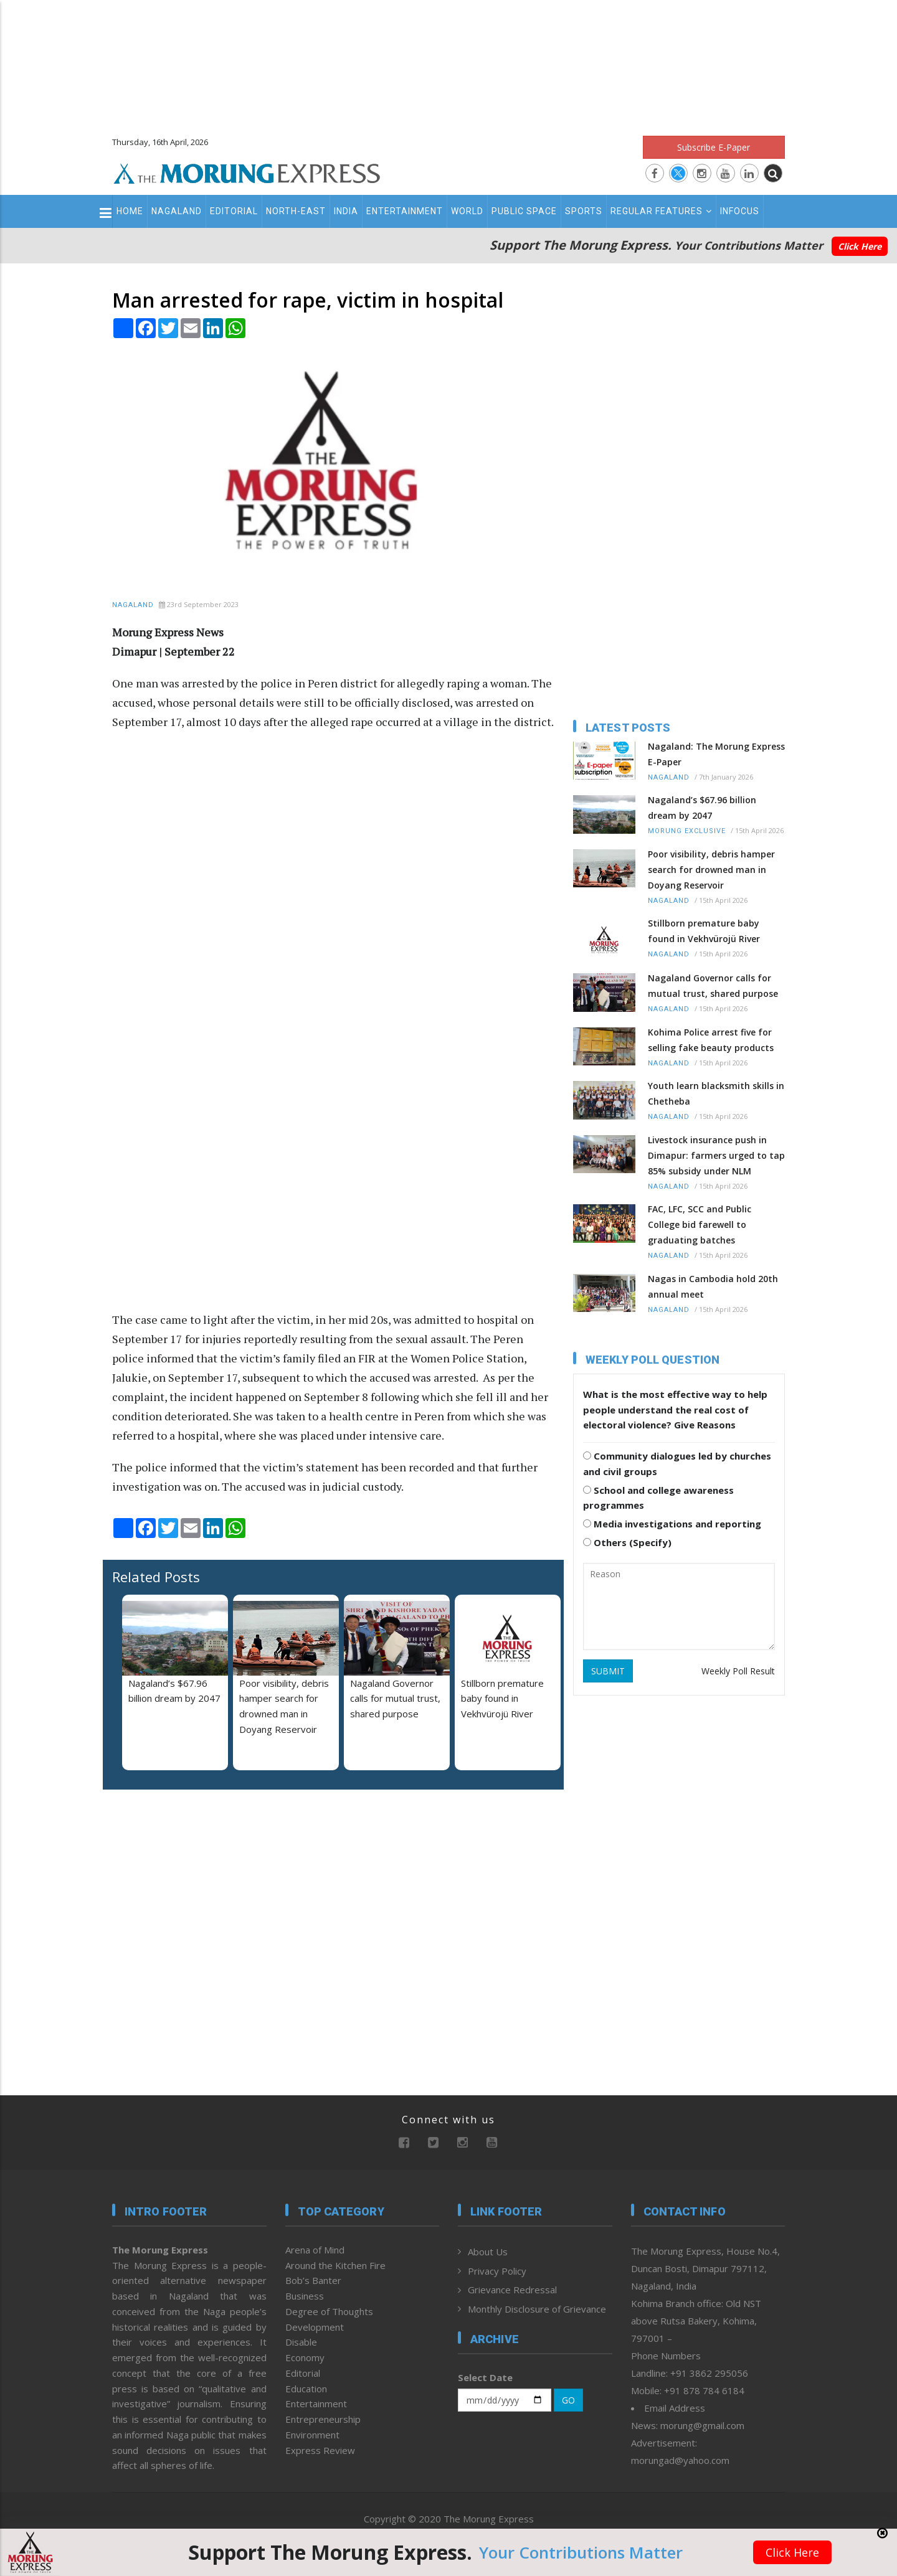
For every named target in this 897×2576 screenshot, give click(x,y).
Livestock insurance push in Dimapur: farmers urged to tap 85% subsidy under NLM (716, 1155)
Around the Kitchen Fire (335, 2265)
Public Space (524, 211)
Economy (305, 2357)
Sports (583, 211)
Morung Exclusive (687, 831)
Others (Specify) (627, 1542)
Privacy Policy (497, 2271)
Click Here (859, 246)
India (346, 211)
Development (314, 2327)
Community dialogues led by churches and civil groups (677, 1464)
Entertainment (404, 211)
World (467, 211)
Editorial (234, 211)
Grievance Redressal (512, 2289)
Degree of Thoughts (329, 2311)
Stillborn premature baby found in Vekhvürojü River (502, 1698)
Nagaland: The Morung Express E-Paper (716, 754)
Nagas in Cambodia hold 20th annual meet (713, 1286)
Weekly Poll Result (738, 1671)
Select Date (485, 2377)
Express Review (320, 2450)
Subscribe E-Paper (713, 147)
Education (306, 2388)
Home (129, 211)
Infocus (739, 211)
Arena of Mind (314, 2249)
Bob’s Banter (313, 2280)
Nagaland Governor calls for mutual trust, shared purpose (395, 1698)
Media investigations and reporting (672, 1523)
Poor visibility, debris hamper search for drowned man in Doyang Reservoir (711, 869)
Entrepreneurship (323, 2419)
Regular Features (661, 211)
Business (304, 2296)
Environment (312, 2434)
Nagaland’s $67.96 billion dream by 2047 (702, 807)
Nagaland (176, 211)
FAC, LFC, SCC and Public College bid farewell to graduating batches (699, 1224)
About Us (488, 2251)
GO (568, 2400)
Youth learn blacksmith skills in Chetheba (716, 1093)
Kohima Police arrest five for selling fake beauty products (711, 1040)
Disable (301, 2342)
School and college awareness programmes (658, 1498)
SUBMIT (608, 1671)
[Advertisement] (448, 62)
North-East (296, 211)
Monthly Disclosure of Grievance (537, 2309)
